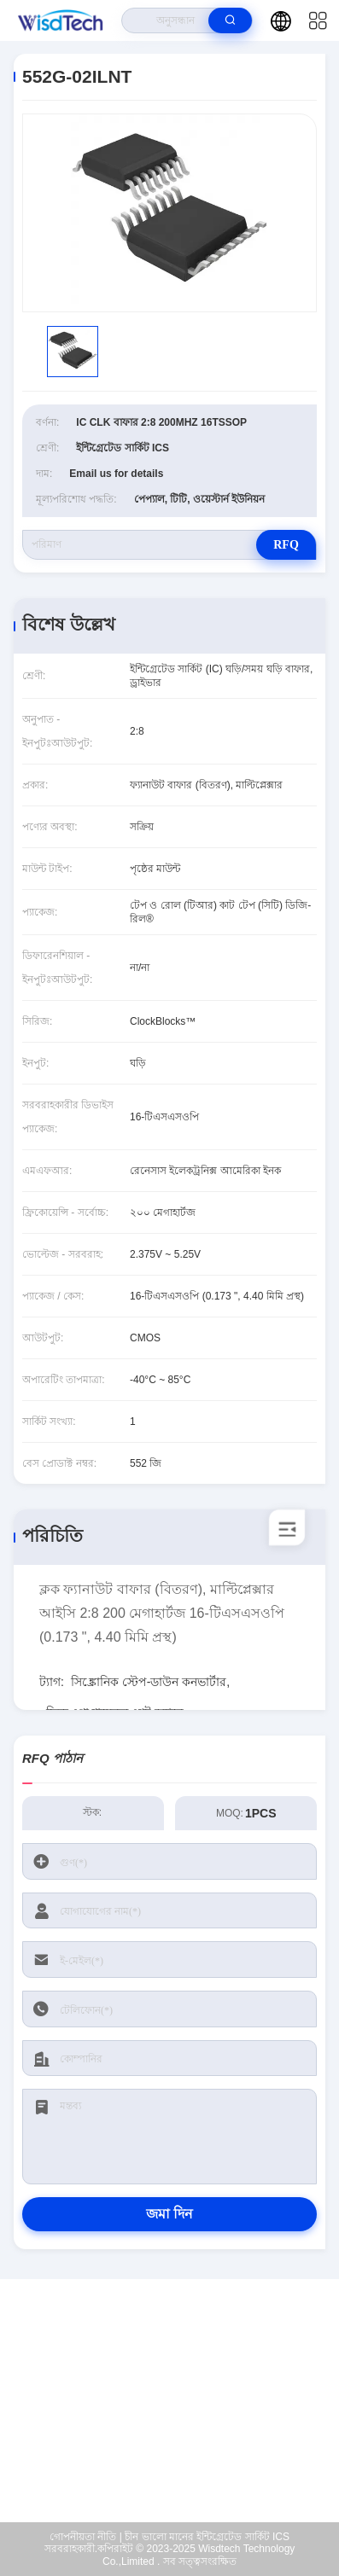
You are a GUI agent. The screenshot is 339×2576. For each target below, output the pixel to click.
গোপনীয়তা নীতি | (86, 2537)
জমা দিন (169, 2214)
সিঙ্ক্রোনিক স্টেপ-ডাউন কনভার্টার (148, 1682)
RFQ (286, 544)
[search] (230, 20)
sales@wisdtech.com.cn (180, 2415)
